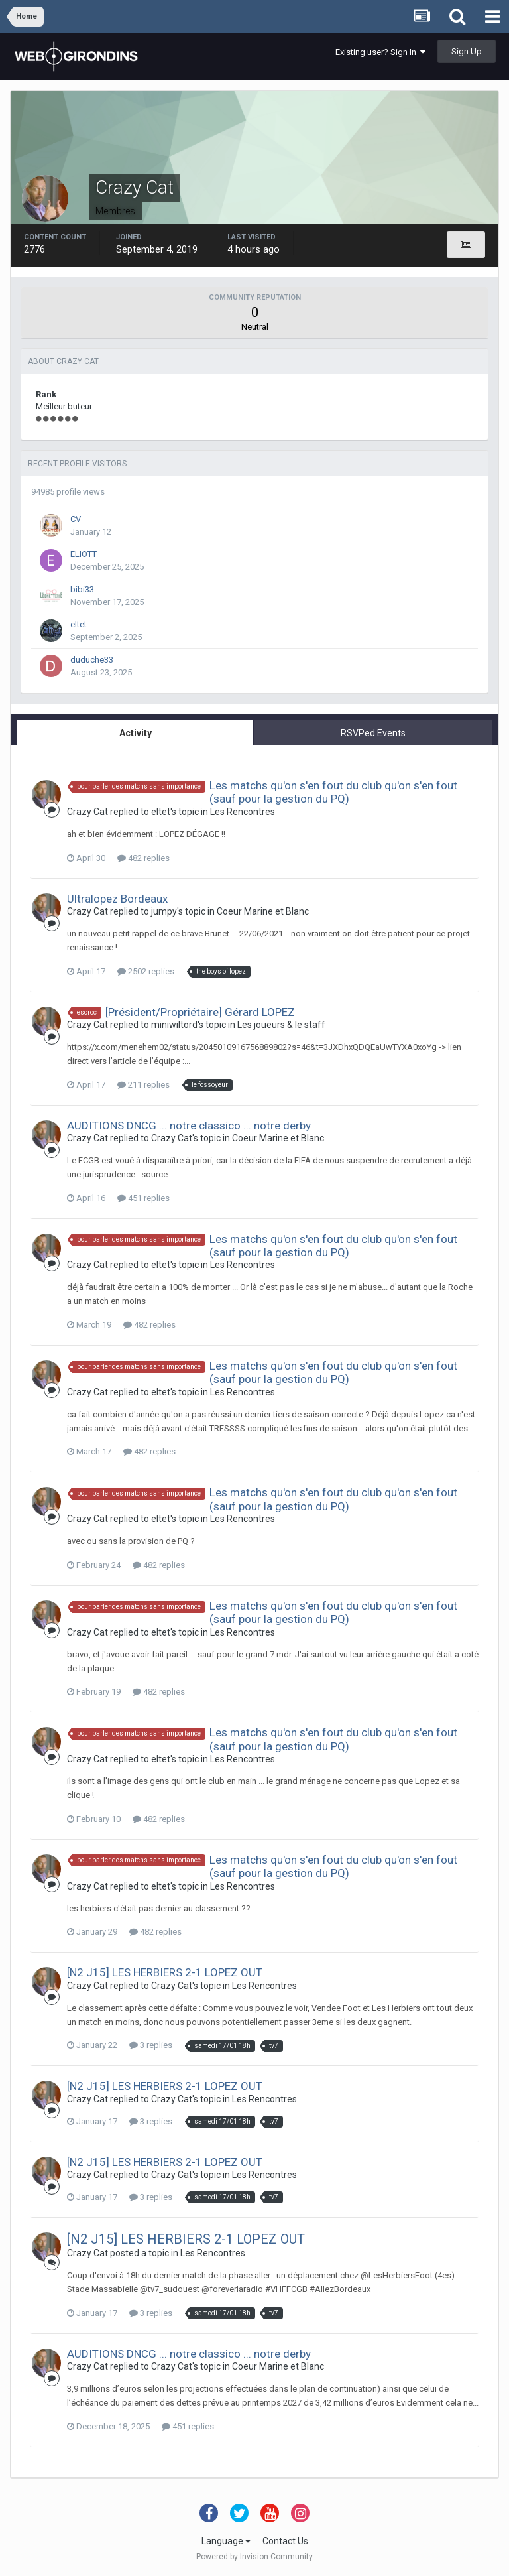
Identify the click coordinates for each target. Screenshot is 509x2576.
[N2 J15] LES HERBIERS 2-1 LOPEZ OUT (164, 1972)
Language (226, 2541)
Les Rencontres (242, 811)
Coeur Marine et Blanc (263, 911)
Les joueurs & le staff (281, 1024)
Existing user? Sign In (380, 52)
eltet (78, 624)
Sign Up (466, 51)
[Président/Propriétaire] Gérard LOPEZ (200, 1012)
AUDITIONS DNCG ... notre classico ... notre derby (189, 1125)
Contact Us (285, 2541)
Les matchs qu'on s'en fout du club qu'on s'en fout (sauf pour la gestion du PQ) (333, 792)
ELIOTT (83, 554)
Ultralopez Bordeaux (117, 898)
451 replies (143, 1198)
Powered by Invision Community (254, 2556)
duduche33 (91, 660)
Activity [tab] (135, 733)
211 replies (143, 1085)
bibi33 (82, 589)
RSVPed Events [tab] (373, 733)
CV (75, 519)
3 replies (150, 2045)
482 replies (143, 858)
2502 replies (145, 971)
